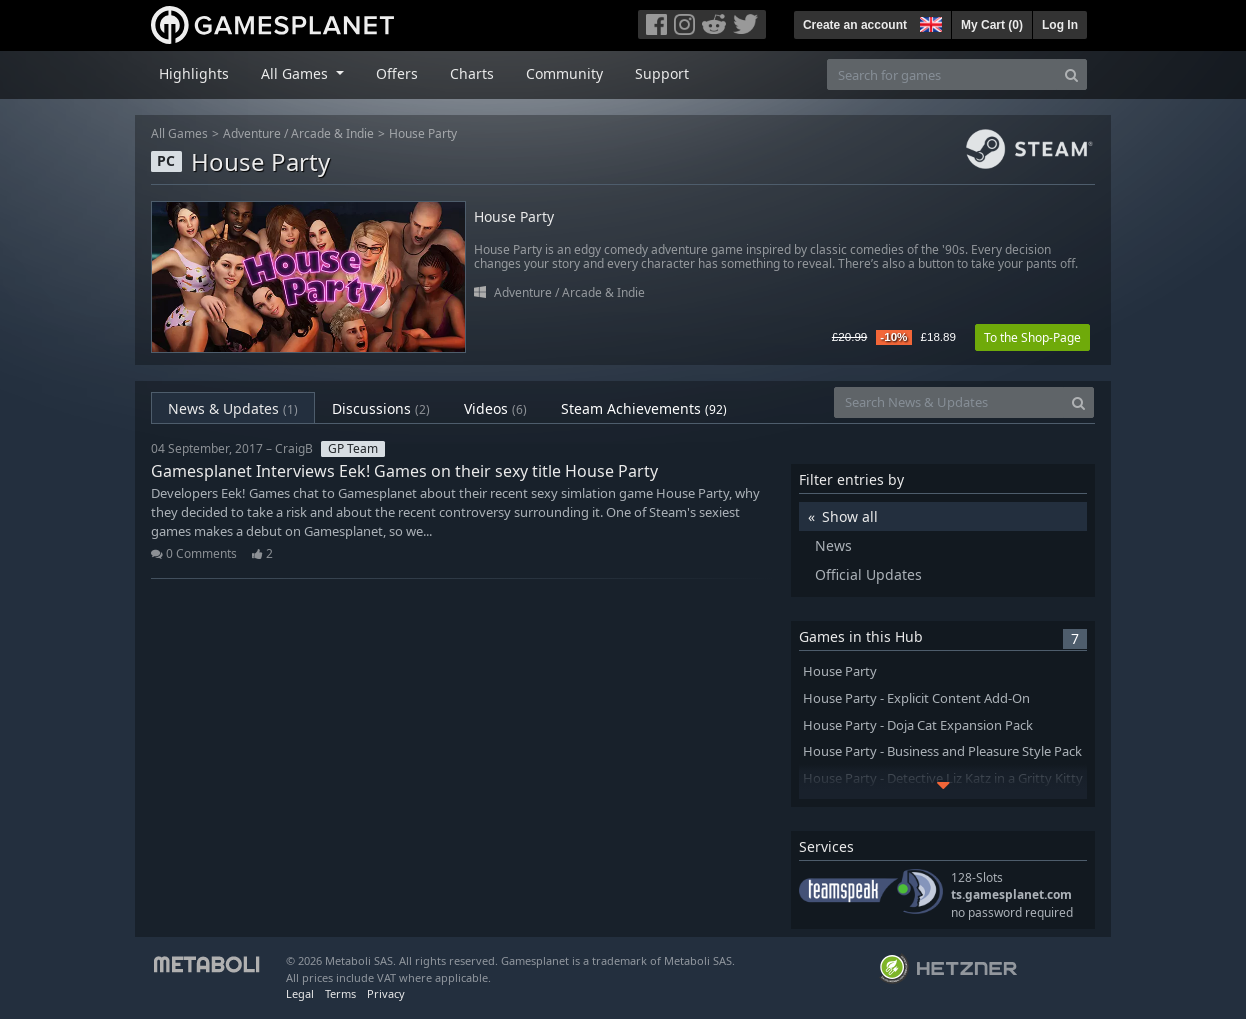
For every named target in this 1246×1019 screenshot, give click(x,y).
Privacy (386, 993)
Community (564, 73)
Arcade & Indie (332, 133)
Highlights (194, 73)
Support (662, 73)
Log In (1060, 25)
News (833, 545)
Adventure (252, 133)
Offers (397, 73)
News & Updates (233, 408)
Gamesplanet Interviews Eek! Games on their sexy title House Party (404, 471)
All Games (179, 133)
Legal (300, 993)
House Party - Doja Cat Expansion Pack (918, 725)
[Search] (1071, 74)
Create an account (855, 25)
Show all (850, 516)
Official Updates (868, 574)
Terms (340, 993)
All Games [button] (296, 73)
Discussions (381, 408)
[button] (929, 22)
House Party (423, 133)
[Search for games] (942, 74)
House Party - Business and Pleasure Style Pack (942, 751)
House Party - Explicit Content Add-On (916, 698)
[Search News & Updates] (949, 402)
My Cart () (992, 25)
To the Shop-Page (1032, 337)
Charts (472, 73)
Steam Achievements (644, 408)
